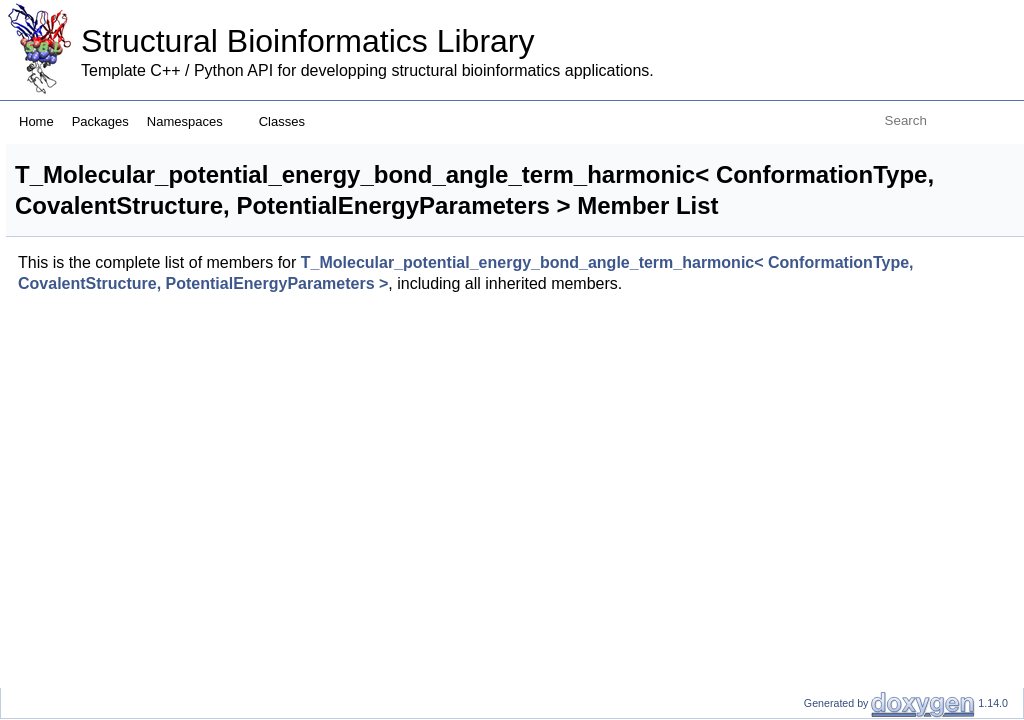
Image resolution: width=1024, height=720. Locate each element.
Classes (289, 121)
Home (36, 121)
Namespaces (192, 121)
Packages (100, 121)
